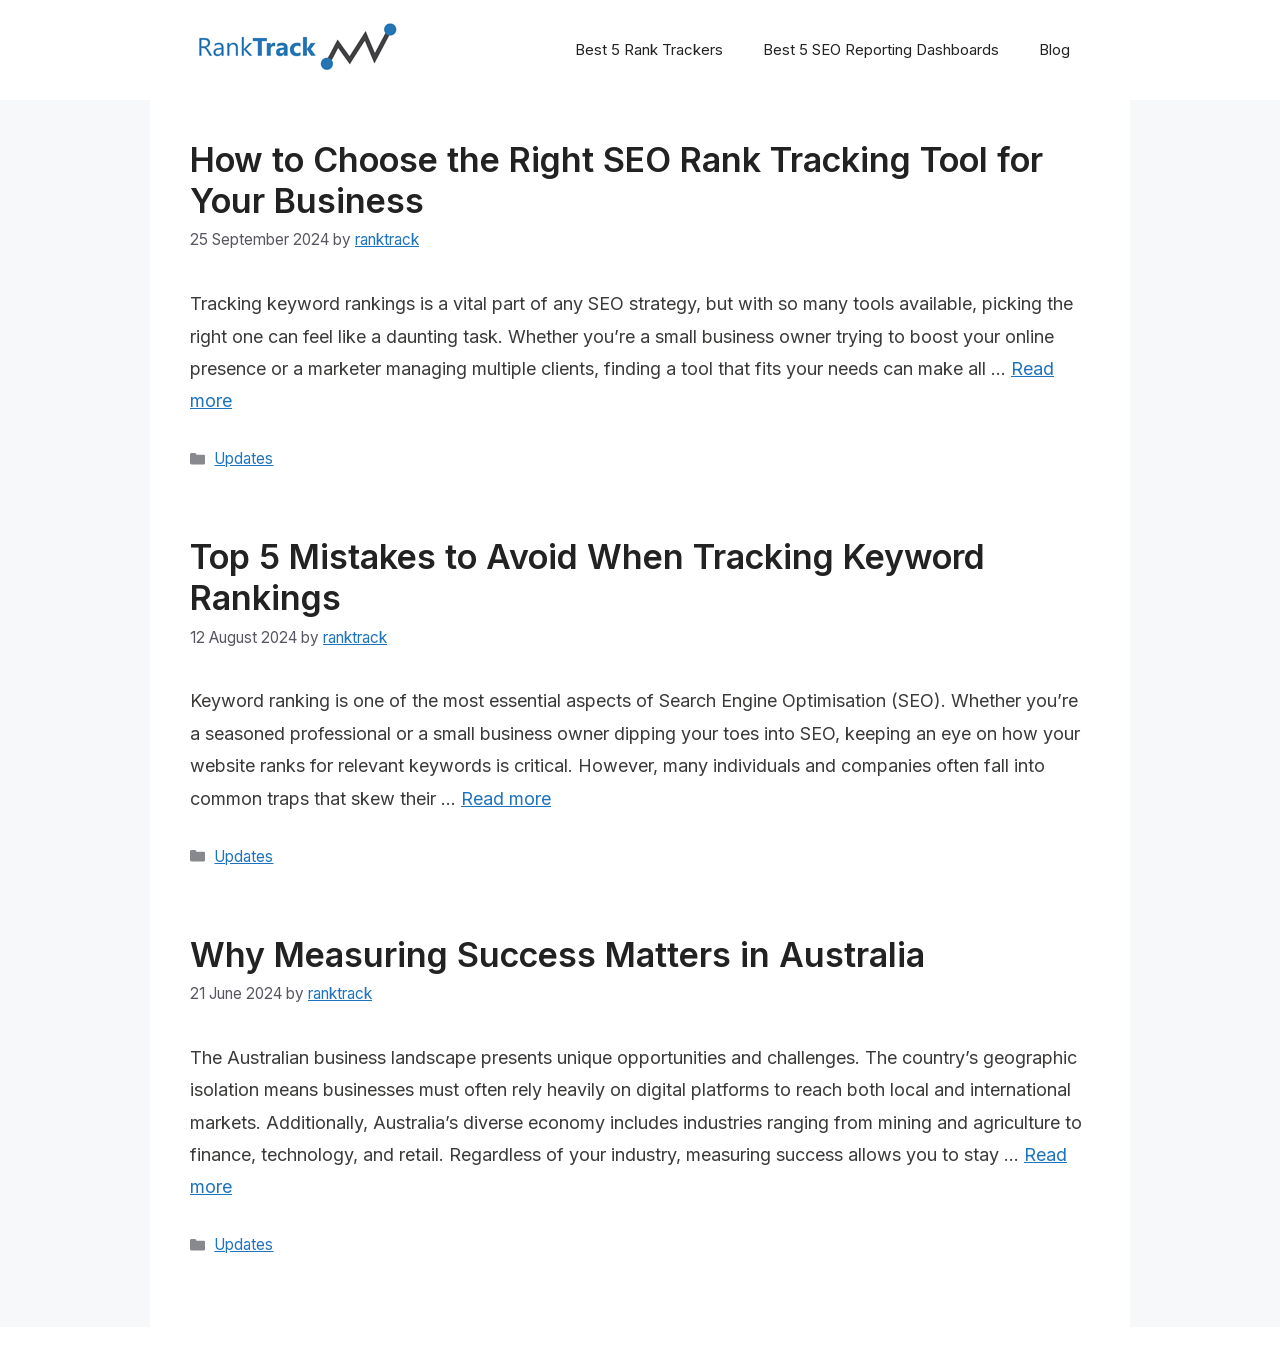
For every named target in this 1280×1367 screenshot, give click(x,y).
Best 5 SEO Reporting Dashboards (881, 49)
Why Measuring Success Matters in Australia (557, 954)
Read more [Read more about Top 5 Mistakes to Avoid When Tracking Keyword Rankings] (506, 798)
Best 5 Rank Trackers (649, 49)
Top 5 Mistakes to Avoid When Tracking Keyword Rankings (587, 577)
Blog (1054, 49)
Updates (243, 458)
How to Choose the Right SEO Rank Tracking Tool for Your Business (616, 180)
